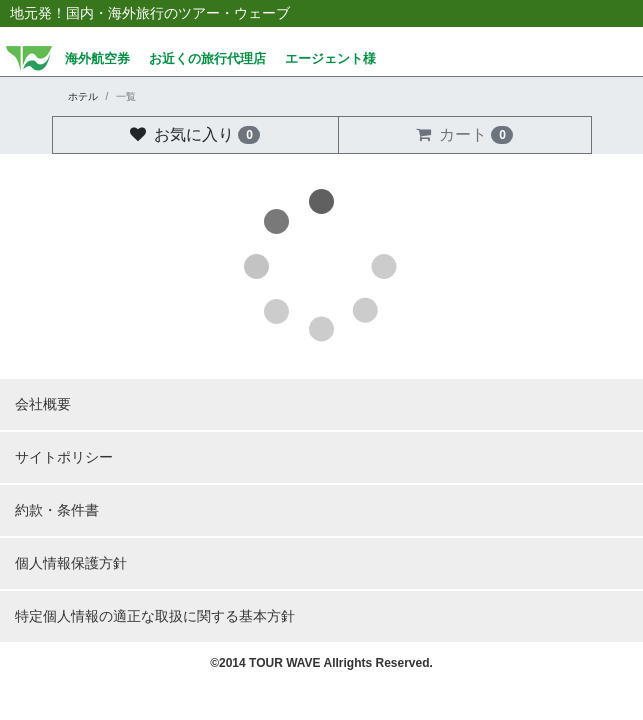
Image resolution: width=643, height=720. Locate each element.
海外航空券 (97, 59)
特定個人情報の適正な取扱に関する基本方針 (155, 616)
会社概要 (43, 404)
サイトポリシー (64, 457)
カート (464, 135)
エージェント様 (330, 59)
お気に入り (195, 135)
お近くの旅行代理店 (207, 59)
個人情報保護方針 (71, 563)
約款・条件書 (57, 510)
